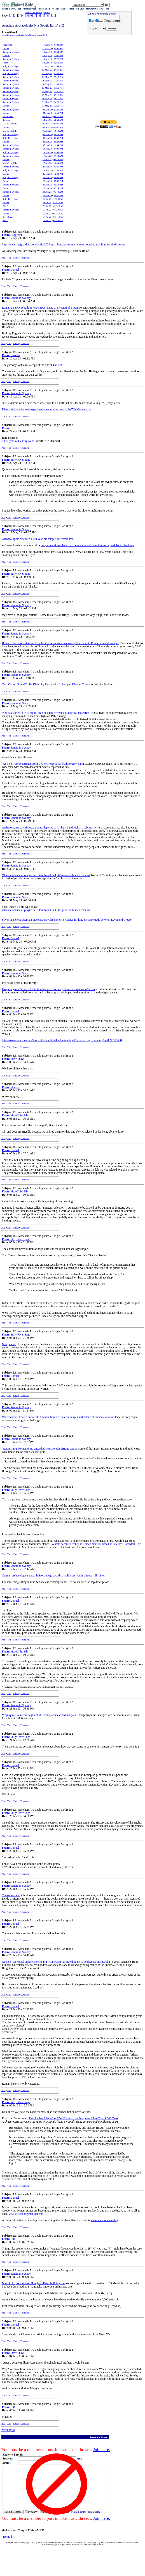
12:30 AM (58, 170)
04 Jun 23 (47, 113)
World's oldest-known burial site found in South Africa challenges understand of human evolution (58, 1417)
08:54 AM (58, 52)
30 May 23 (47, 98)
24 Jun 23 (47, 170)
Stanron (6, 120)
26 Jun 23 (47, 173)
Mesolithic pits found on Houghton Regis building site (33, 2283)
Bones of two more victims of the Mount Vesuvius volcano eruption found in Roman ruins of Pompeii (60, 643)
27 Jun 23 (47, 184)
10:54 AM (58, 66)
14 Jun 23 (47, 152)
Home (47, 12)
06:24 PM (58, 188)
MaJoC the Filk (10, 123)
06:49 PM (58, 166)
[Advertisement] (109, 59)
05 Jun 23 (47, 116)
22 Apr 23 (47, 62)
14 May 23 (47, 77)
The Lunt (58, 364)
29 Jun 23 (47, 195)
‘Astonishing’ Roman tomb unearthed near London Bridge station (40, 1448)
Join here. (101, 2449)
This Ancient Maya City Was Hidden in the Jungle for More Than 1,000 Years (73, 2118)
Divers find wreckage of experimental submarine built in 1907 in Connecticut (46, 409)
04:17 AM (58, 116)
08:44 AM (58, 159)
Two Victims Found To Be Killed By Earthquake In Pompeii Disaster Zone (45, 684)
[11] (53, 15)
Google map (9, 1344)
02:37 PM (58, 213)
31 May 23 (47, 102)
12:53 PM (58, 199)
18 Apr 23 (47, 52)
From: (6, 234)
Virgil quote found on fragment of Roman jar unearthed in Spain (39, 1714)
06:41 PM (58, 217)
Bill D (5, 206)
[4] (23, 15)
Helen (5, 62)
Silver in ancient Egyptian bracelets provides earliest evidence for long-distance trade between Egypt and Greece (67, 919)
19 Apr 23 (47, 59)
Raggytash (7, 44)
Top (9, 257)
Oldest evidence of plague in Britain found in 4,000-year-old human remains (46, 875)
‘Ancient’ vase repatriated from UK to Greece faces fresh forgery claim (43, 763)
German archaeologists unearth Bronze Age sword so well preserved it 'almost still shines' (53, 1575)
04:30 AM (59, 102)
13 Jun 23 (47, 148)
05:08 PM (58, 181)
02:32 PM (58, 55)
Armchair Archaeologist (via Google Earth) (22, 35)
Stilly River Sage (10, 66)
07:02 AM (58, 44)
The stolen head (11, 1895)
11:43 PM (58, 80)
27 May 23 (47, 95)
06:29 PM (58, 209)
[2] (15, 15)
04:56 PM (58, 177)
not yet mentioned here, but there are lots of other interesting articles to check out (87, 545)
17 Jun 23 (47, 156)
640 (46, 35)
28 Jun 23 (47, 191)
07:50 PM (59, 73)
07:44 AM (58, 156)
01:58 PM (58, 138)
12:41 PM (58, 173)
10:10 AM (58, 130)
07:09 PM (58, 148)
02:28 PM (58, 141)
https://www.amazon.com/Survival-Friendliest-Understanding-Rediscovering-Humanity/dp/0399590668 (62, 1040)
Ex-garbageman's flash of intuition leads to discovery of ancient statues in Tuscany (49, 989)
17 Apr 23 (47, 44)
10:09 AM (58, 163)
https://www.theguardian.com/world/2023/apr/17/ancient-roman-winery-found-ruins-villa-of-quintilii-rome (63, 244)
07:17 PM (59, 69)
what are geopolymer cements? (27, 2213)
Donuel (6, 48)
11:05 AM (59, 87)
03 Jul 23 (47, 202)
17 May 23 (47, 87)
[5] (27, 15)
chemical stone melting (104, 2220)
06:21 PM (59, 98)
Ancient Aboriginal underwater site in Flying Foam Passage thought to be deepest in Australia (56, 1961)
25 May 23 (47, 91)
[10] (48, 15)
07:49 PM (59, 95)
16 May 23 (47, 80)
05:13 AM (59, 91)
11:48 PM (58, 84)
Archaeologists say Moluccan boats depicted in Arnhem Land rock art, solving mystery (52, 827)
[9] (43, 15)
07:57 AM (58, 48)
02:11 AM (58, 62)
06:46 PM (58, 109)
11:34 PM (58, 145)
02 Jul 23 (47, 199)
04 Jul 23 (47, 213)
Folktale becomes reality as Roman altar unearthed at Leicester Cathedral (93, 1543)
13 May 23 (47, 69)
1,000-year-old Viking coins (18, 440)
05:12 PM (58, 184)
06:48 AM (58, 191)
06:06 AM (58, 123)
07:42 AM (59, 77)
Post (3, 257)
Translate (24, 257)
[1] (11, 15)
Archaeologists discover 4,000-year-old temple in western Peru (38, 538)
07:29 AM (59, 105)
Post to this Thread (33, 12)
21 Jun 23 (47, 166)
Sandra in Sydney (11, 52)
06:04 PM (58, 152)
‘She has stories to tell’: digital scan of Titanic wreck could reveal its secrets (45, 712)
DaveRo (6, 55)
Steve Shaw (8, 116)
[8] (39, 15)
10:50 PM (58, 113)
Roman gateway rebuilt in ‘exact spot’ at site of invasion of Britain (40, 307)
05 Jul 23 (47, 220)
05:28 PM (58, 59)
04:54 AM (58, 120)
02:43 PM (58, 195)
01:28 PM (58, 134)
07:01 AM (58, 127)
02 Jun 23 (47, 109)
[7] (35, 15)
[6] (31, 15)
